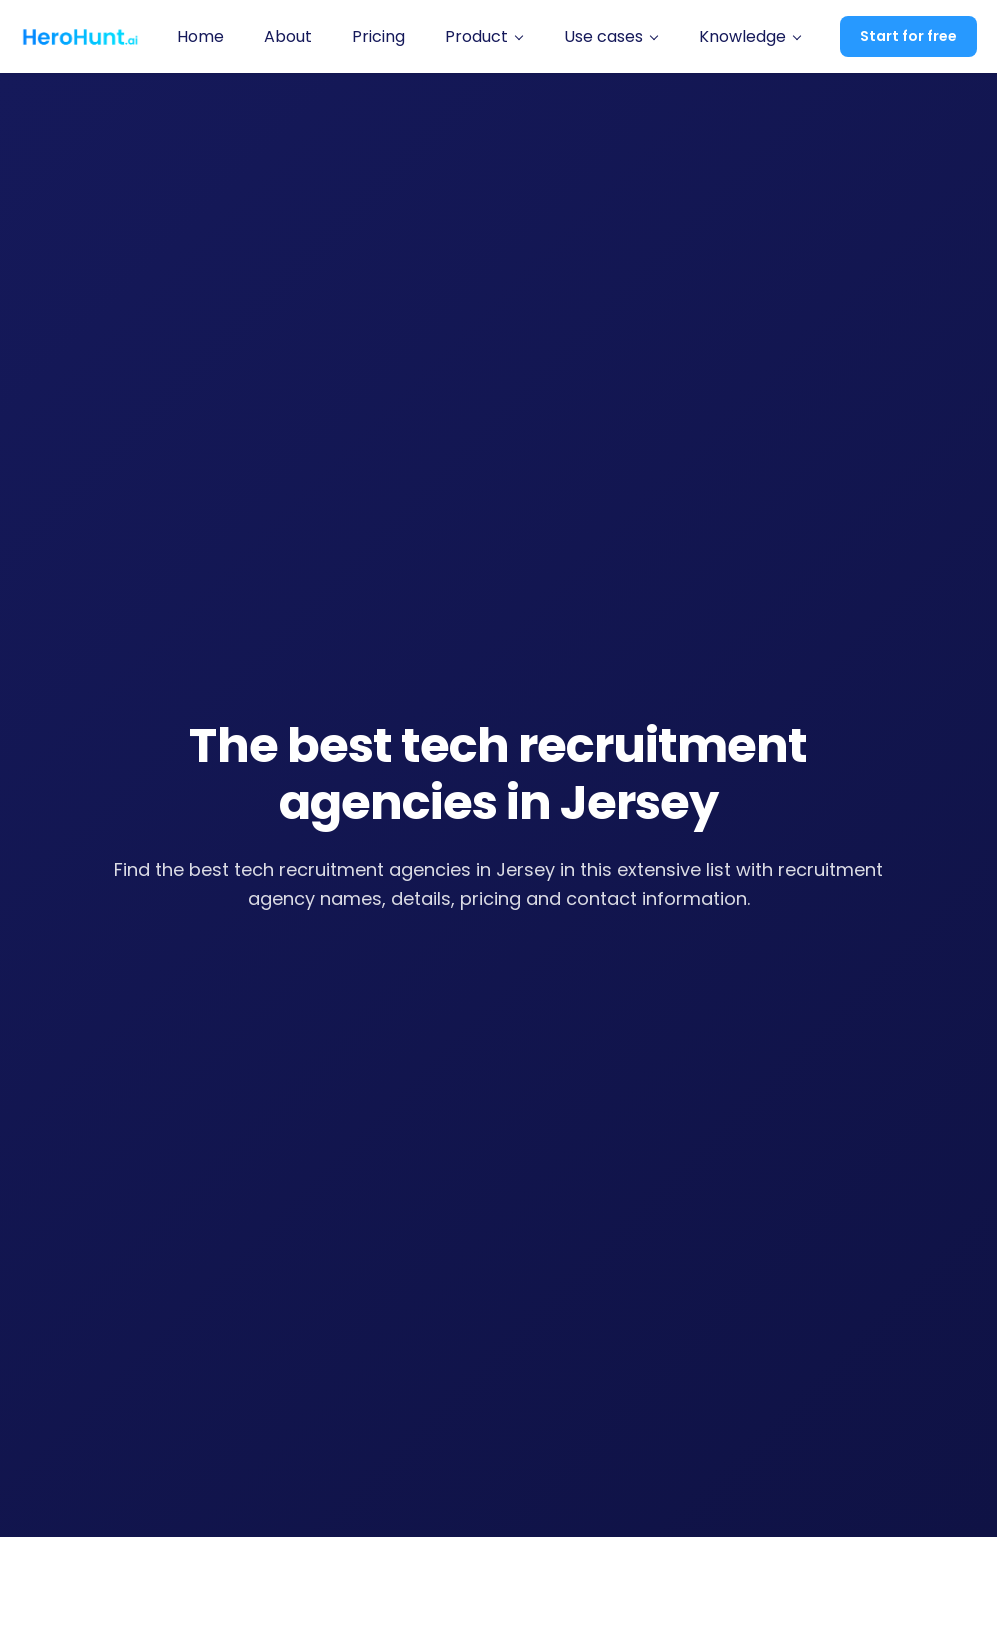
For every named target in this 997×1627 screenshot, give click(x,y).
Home (200, 36)
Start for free (908, 36)
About (288, 36)
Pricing (378, 36)
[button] (484, 37)
